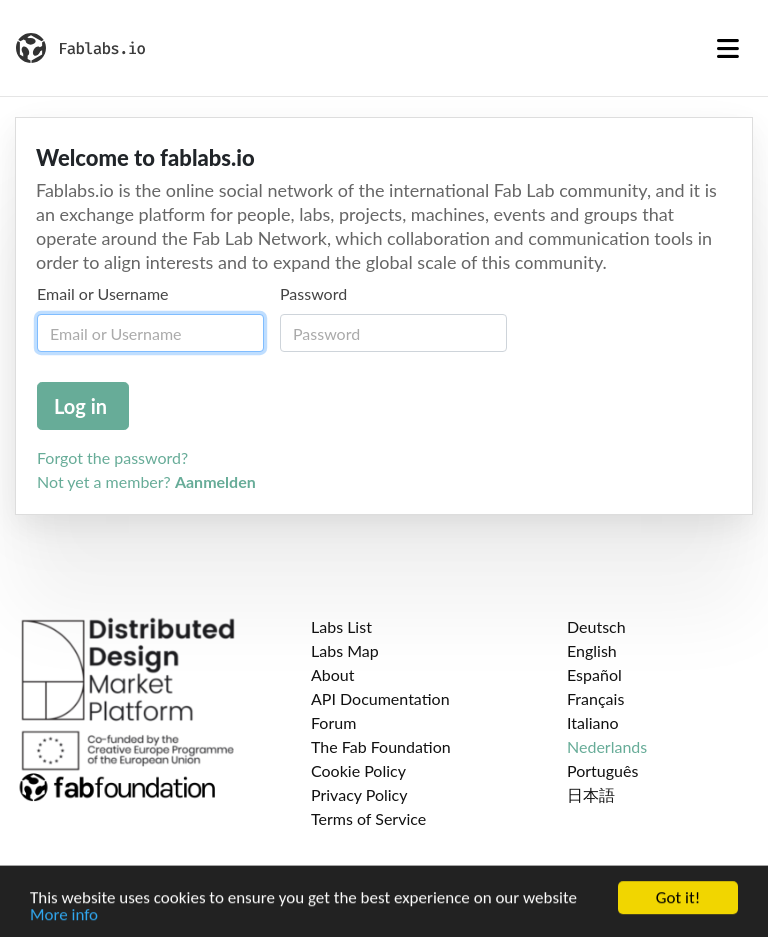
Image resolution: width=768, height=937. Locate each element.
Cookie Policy (358, 770)
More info (64, 919)
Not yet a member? (146, 481)
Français (595, 698)
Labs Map (345, 650)
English (592, 650)
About (333, 674)
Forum (333, 722)
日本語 (591, 794)
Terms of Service (368, 818)
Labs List (341, 626)
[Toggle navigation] (728, 48)
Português (602, 770)
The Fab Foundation (381, 746)
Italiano (593, 722)
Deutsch (596, 626)
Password (313, 293)
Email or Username (103, 293)
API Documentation (380, 698)
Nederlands (607, 746)
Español (594, 674)
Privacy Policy (359, 794)
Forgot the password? (112, 457)
